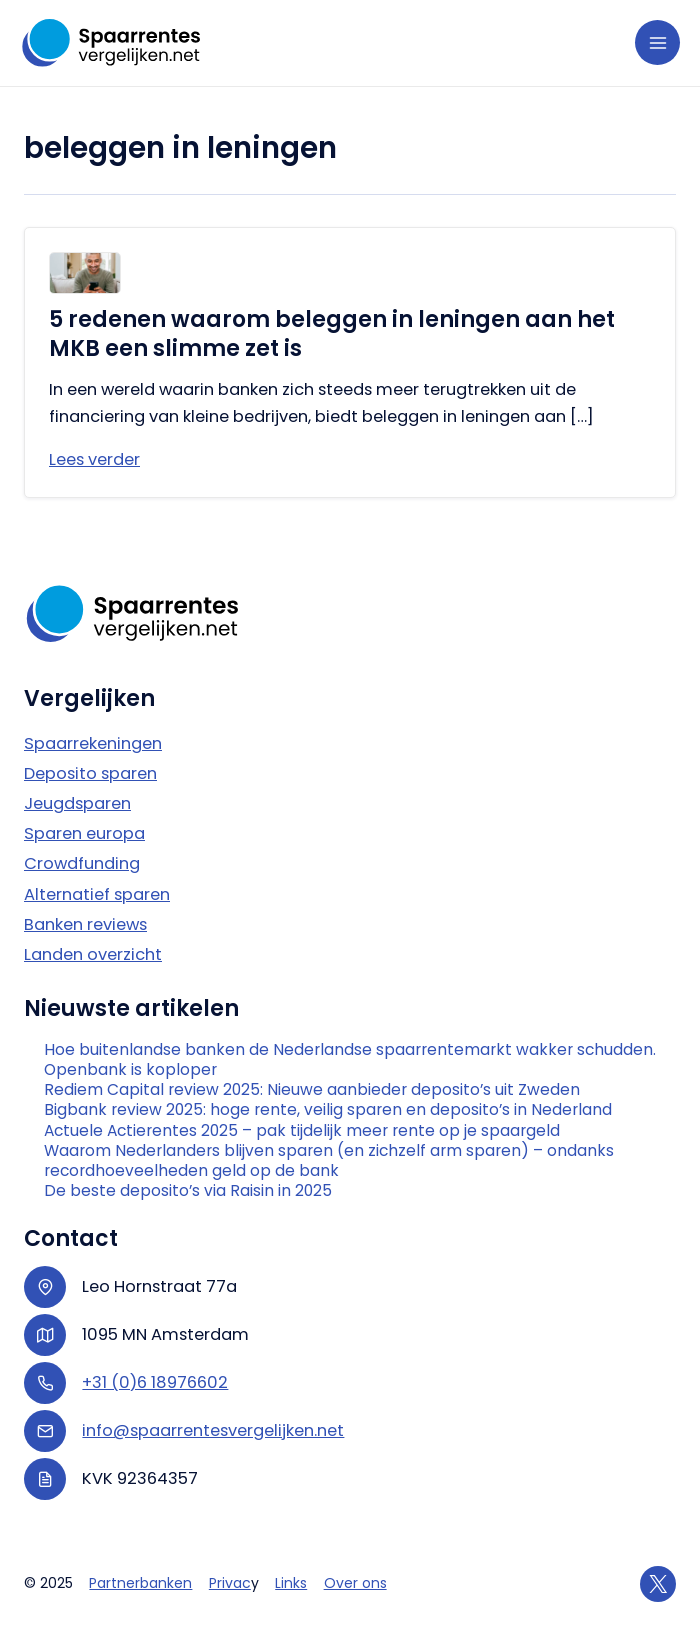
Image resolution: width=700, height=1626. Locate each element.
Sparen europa (84, 833)
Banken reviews (85, 924)
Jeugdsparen (77, 803)
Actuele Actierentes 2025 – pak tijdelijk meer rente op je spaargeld (302, 1131)
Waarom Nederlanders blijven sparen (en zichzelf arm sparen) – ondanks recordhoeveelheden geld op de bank (329, 1161)
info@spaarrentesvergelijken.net (213, 1430)
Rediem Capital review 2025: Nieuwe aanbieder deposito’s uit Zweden (312, 1090)
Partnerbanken (140, 1583)
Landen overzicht (93, 954)
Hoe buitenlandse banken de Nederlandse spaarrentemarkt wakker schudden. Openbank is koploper (350, 1060)
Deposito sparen (90, 773)
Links (291, 1583)
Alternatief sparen (97, 894)
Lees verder (94, 459)
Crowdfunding (82, 863)
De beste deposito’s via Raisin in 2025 (188, 1191)
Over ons (355, 1583)
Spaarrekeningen (93, 743)
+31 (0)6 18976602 (155, 1382)
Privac (230, 1583)
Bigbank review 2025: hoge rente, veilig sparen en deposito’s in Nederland (328, 1110)
